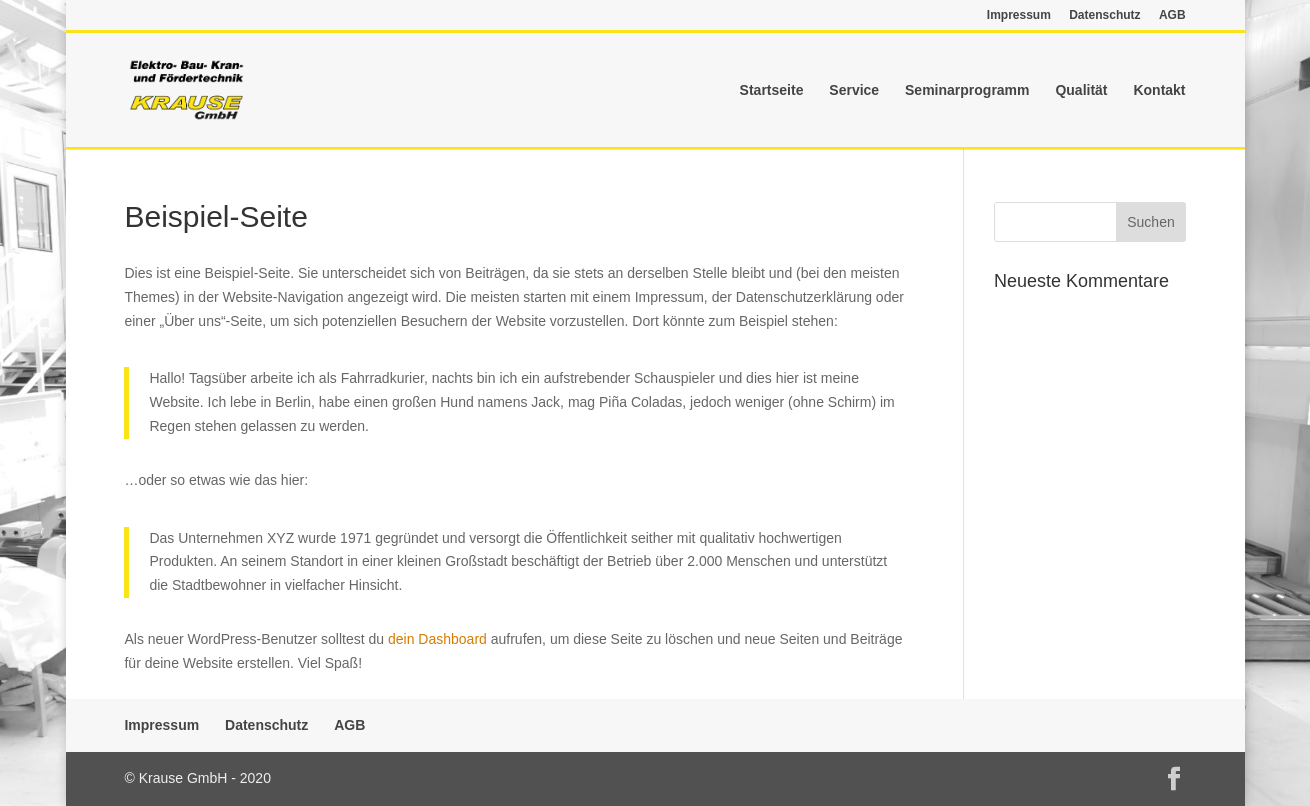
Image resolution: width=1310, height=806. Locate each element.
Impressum (1019, 15)
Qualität (1081, 90)
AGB (1172, 15)
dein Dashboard (437, 639)
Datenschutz (1104, 15)
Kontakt (1159, 90)
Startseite (772, 90)
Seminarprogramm (967, 90)
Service (854, 90)
